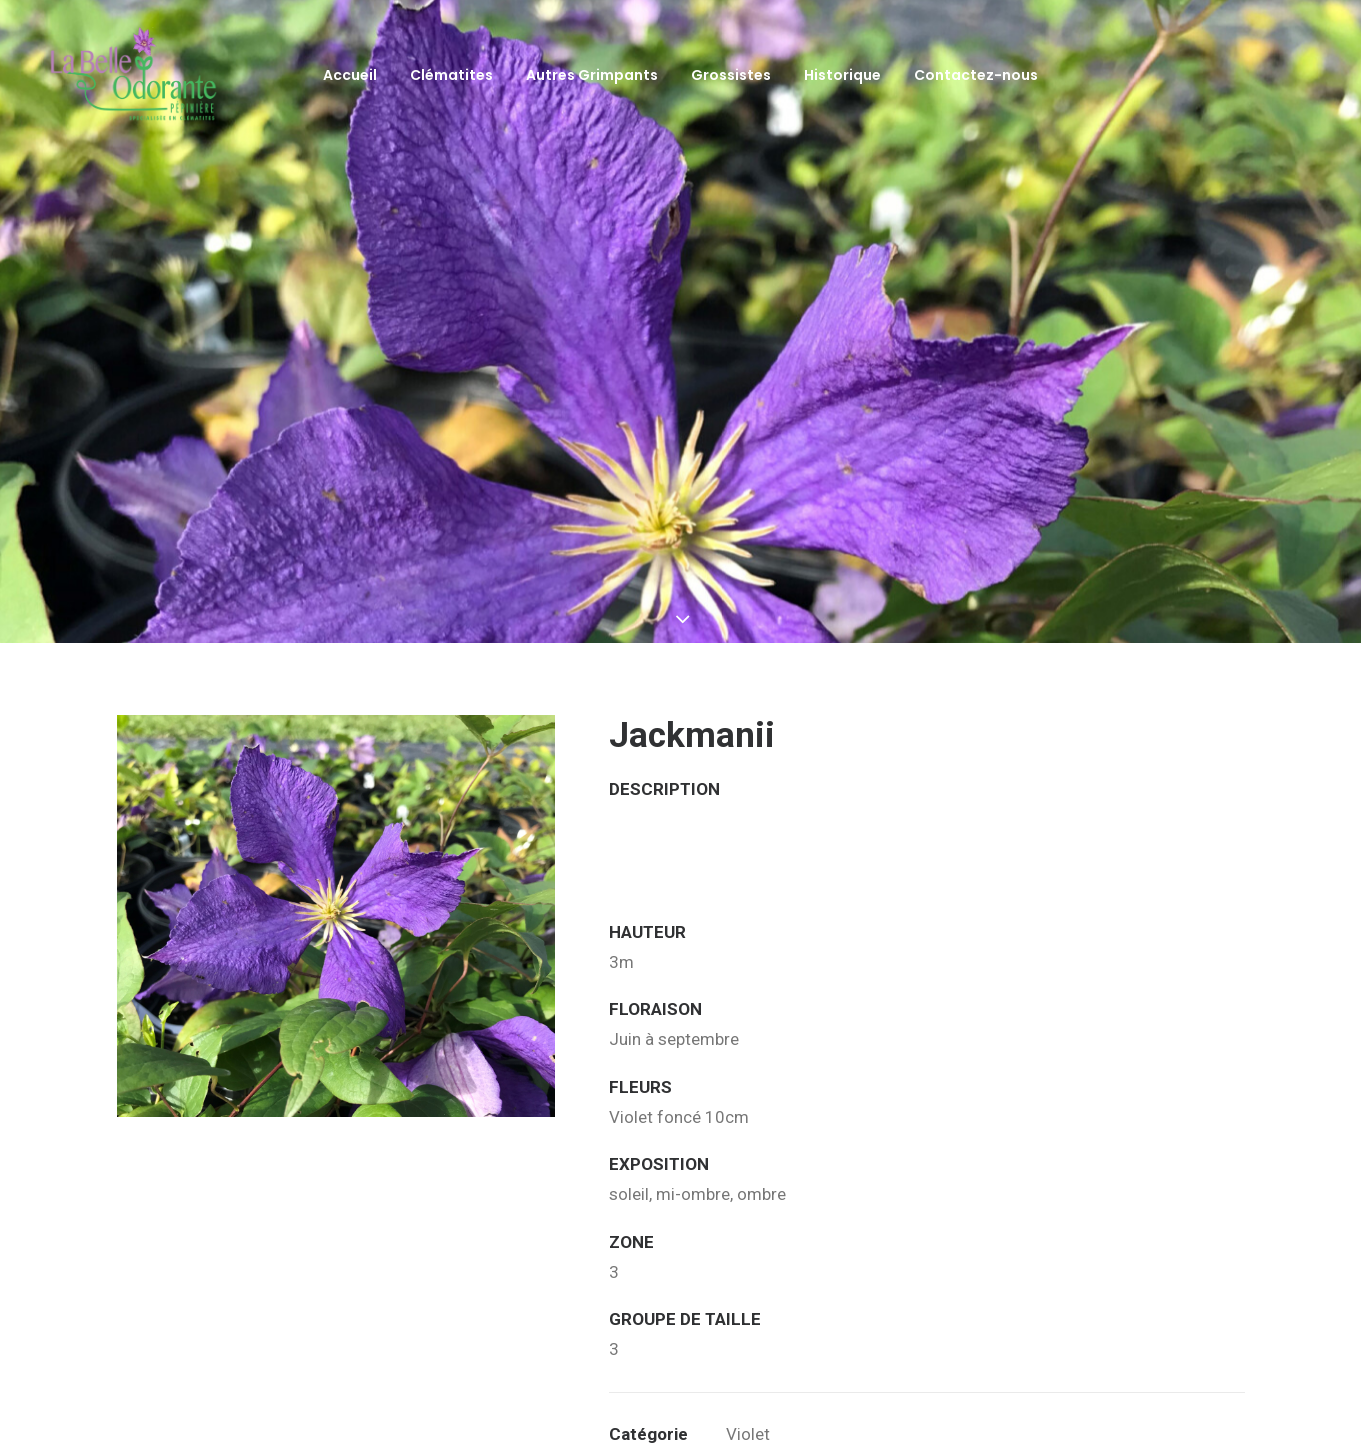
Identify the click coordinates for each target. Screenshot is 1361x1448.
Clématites (451, 75)
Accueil (350, 75)
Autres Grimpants (592, 75)
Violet (748, 1350)
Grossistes (731, 75)
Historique (842, 75)
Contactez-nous (976, 75)
